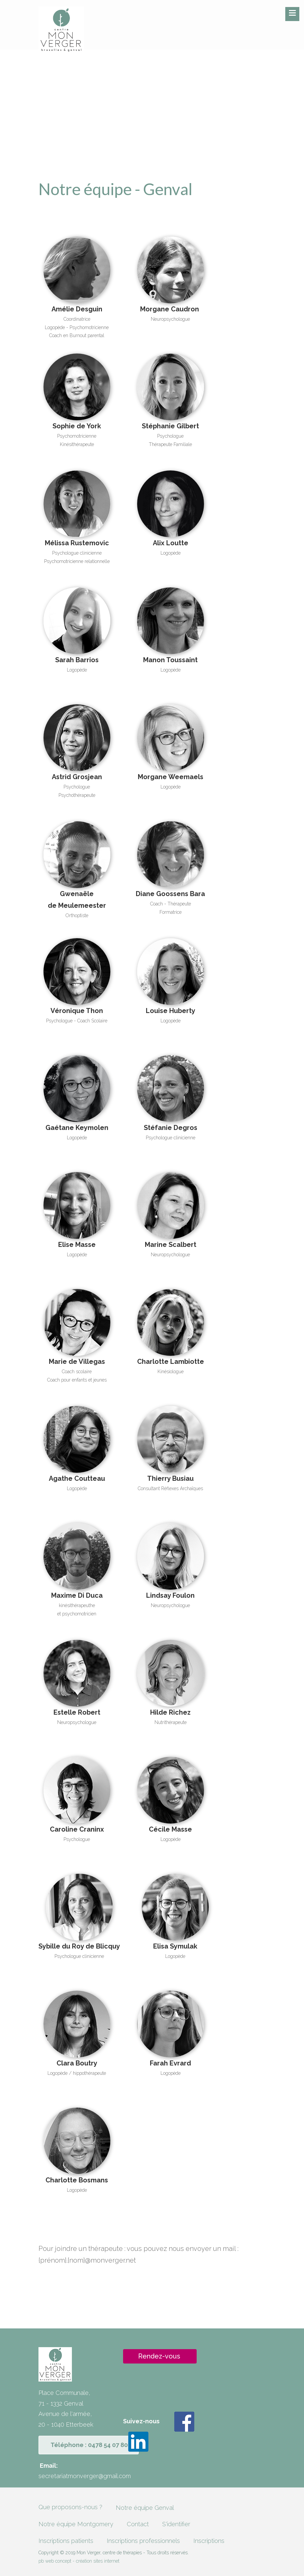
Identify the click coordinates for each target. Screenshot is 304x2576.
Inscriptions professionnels (143, 2540)
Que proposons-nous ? (70, 2507)
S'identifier (176, 2524)
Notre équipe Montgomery (75, 2524)
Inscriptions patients (65, 2540)
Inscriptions (208, 2540)
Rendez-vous (159, 2356)
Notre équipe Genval (145, 2507)
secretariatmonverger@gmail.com (84, 2475)
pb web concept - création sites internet (78, 2561)
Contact (138, 2524)
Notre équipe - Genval (115, 188)
